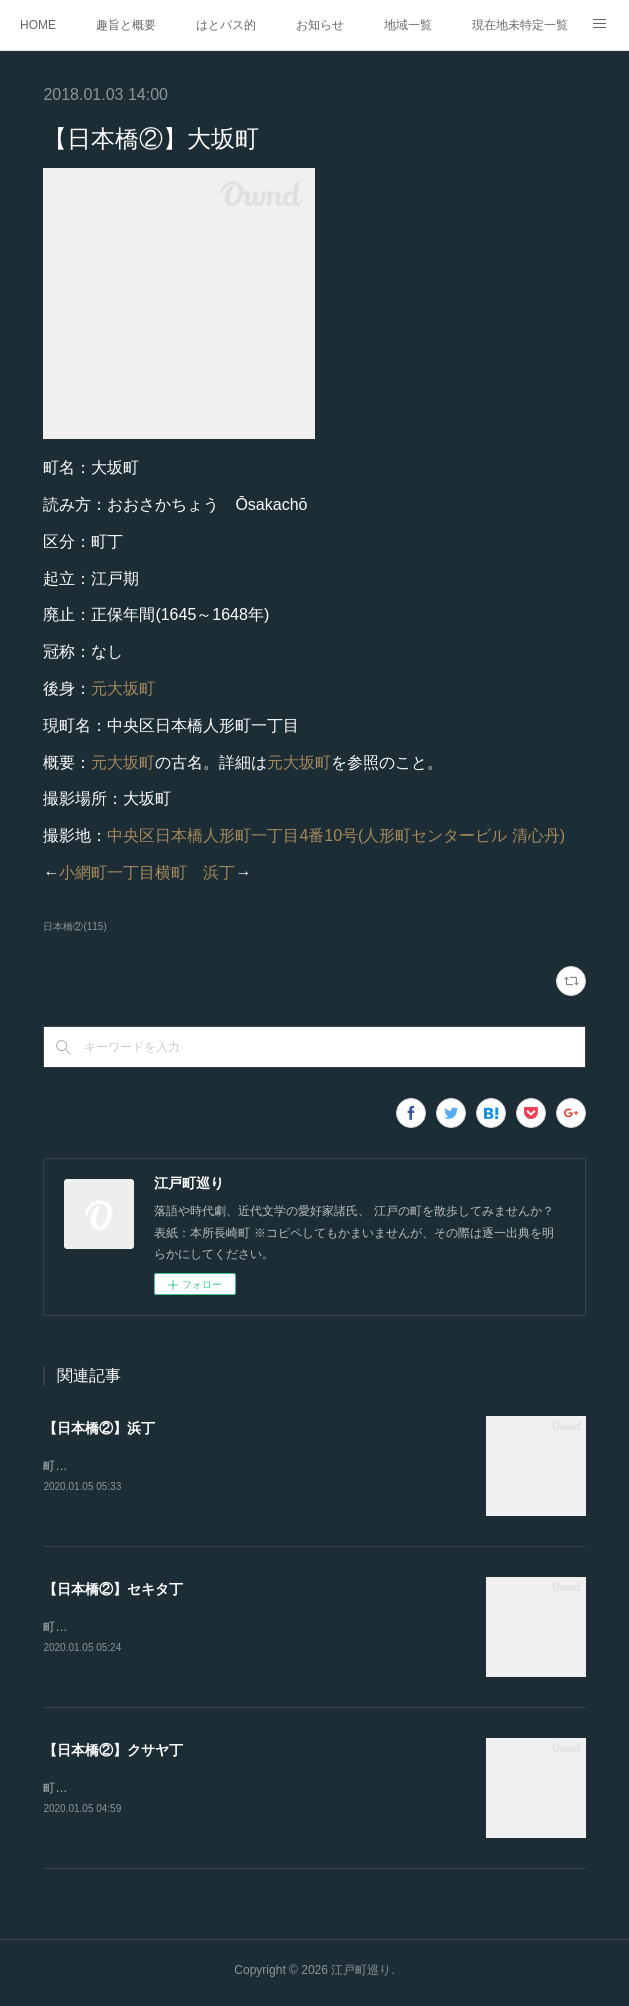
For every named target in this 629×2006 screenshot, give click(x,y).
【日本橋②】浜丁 (99, 1428)
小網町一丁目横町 (123, 872)
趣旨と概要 (126, 25)
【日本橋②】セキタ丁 (113, 1590)
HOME (38, 25)
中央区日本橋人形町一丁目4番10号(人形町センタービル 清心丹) (336, 835)
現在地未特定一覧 (520, 25)
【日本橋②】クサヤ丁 (113, 1753)
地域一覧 (408, 25)
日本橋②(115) (74, 926)
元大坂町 (123, 688)
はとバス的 (226, 25)
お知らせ (320, 25)
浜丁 (219, 872)
